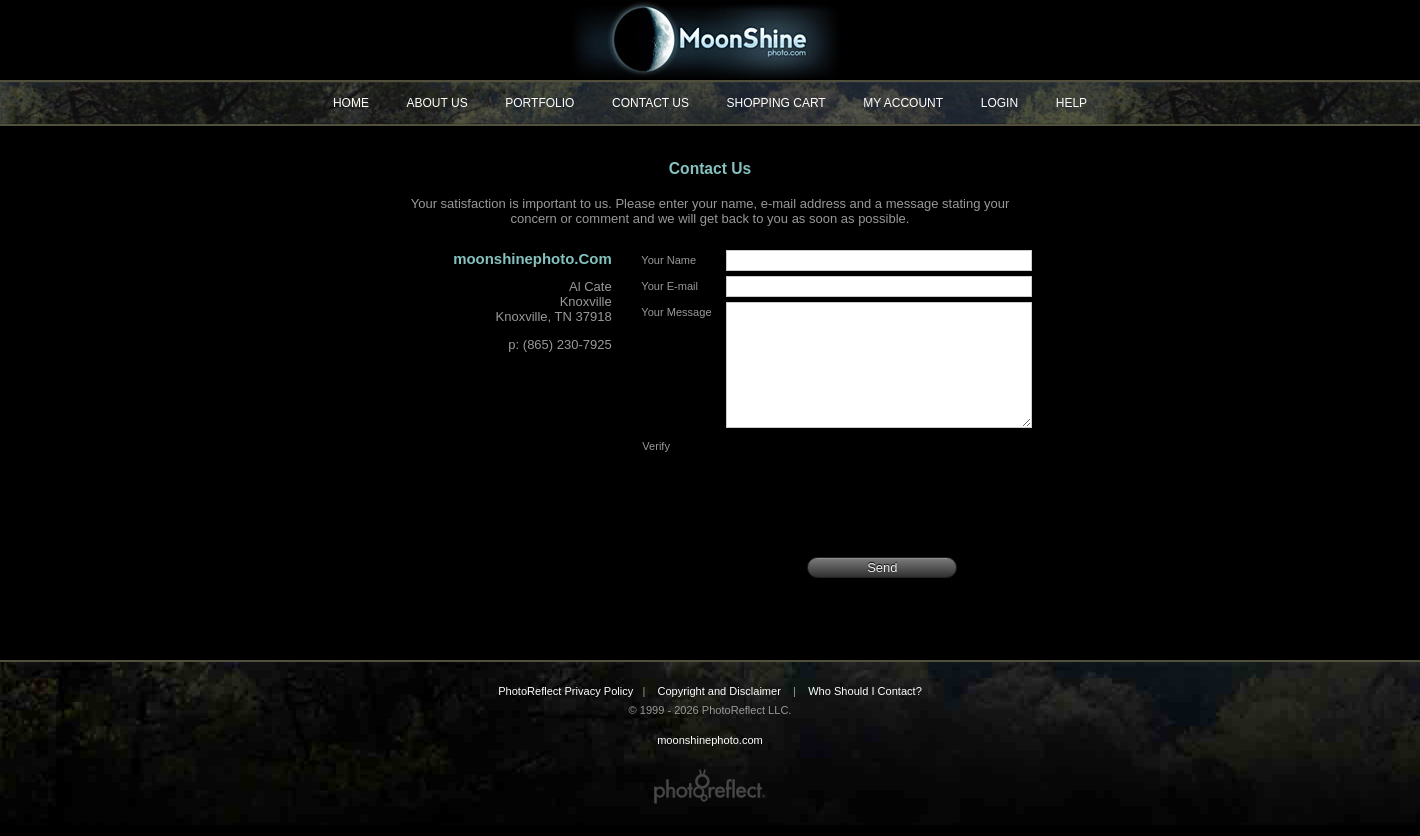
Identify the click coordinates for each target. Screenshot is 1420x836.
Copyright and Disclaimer (720, 703)
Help (1071, 103)
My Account (903, 103)
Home (351, 103)
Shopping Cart (776, 103)
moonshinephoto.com (710, 40)
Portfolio (539, 103)
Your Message (676, 312)
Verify (656, 470)
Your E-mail (669, 286)
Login (999, 103)
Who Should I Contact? (865, 703)
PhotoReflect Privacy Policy (565, 703)
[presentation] (879, 499)
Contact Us (650, 103)
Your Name (668, 260)
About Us (437, 103)
